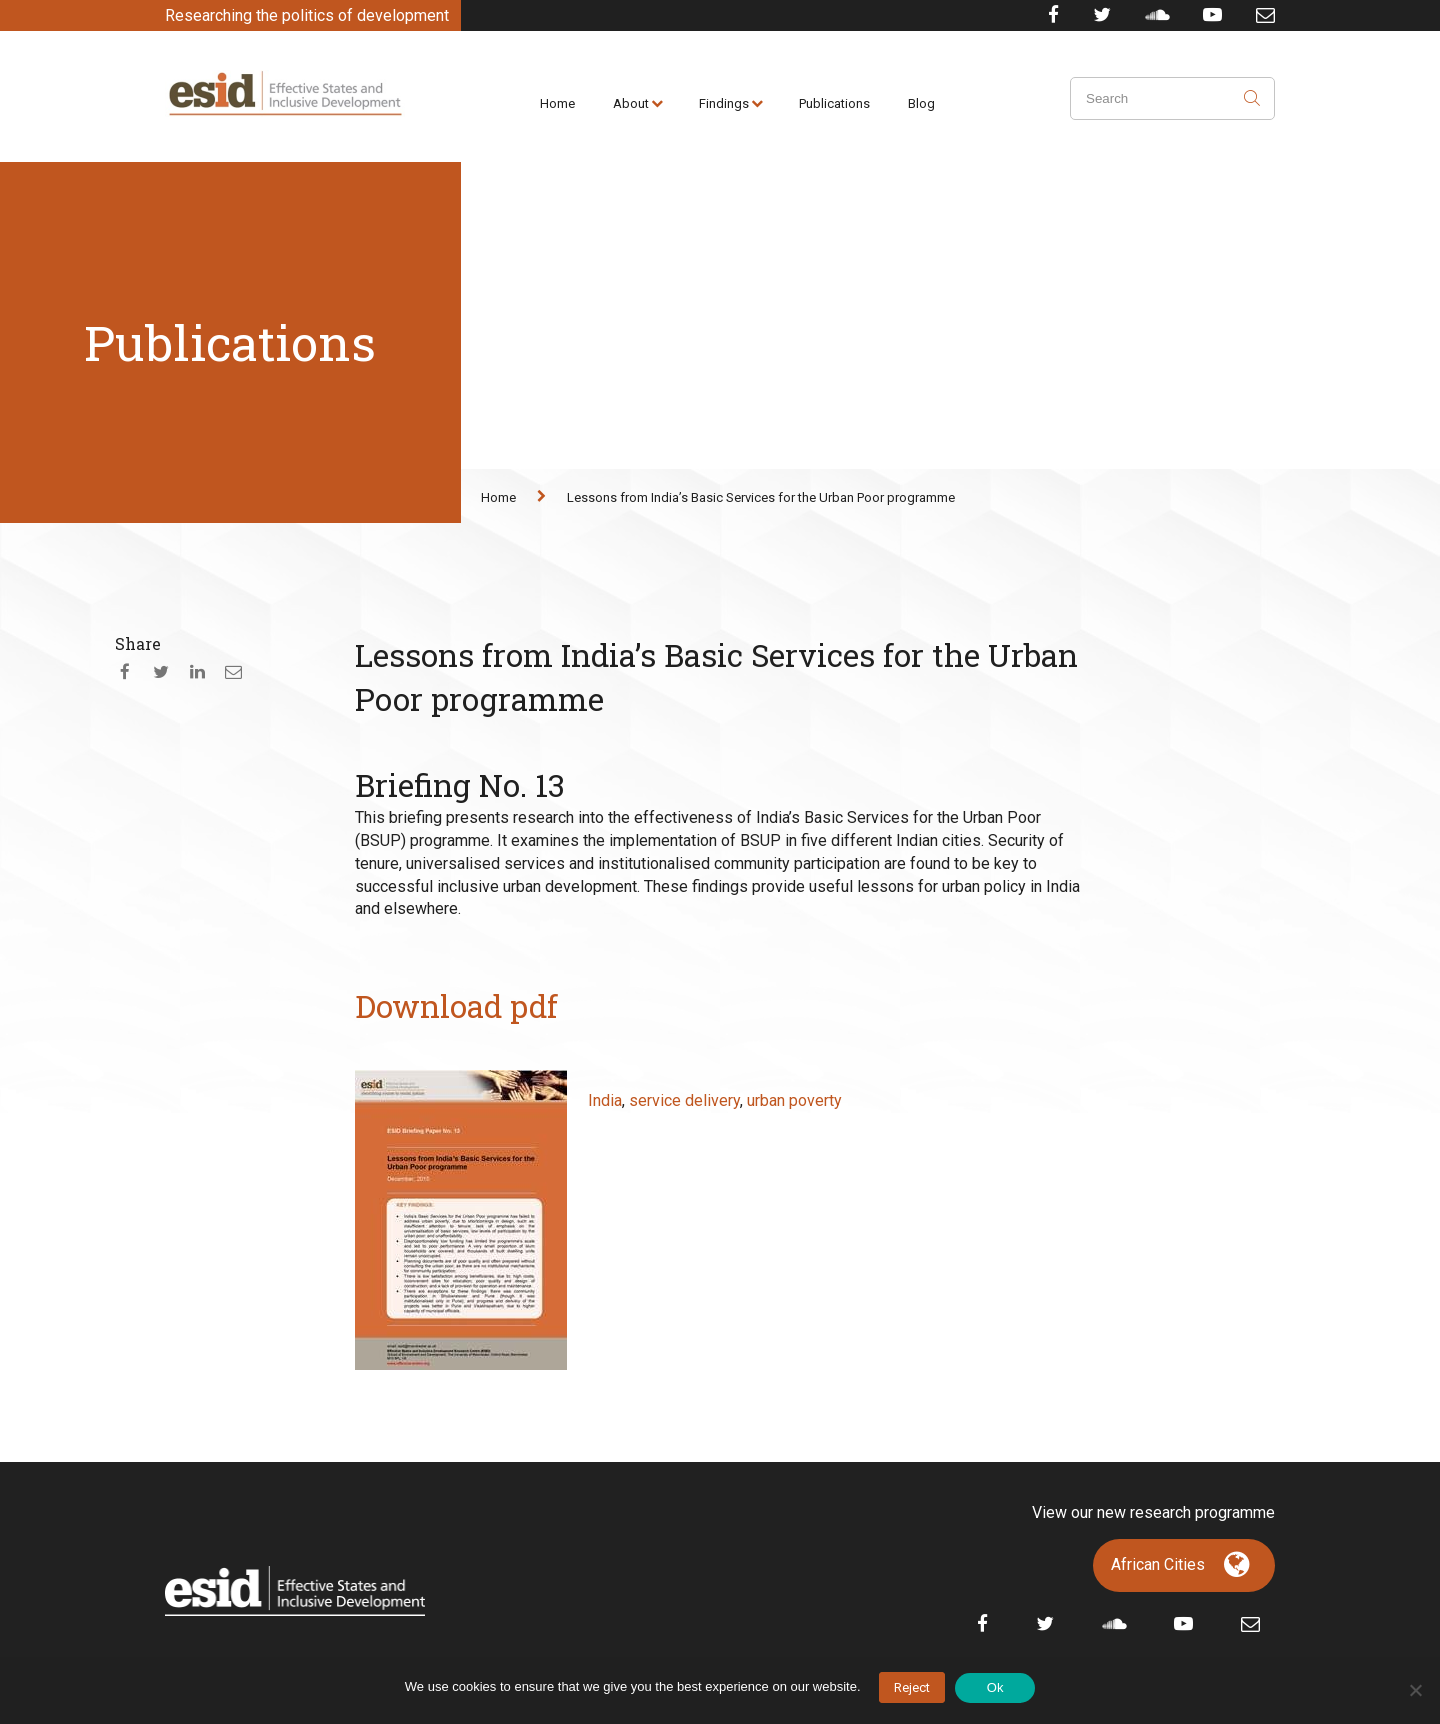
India (605, 1100)
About (631, 103)
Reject (912, 1687)
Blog (921, 103)
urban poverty (794, 1100)
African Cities (1158, 1564)
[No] (1415, 1690)
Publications (834, 103)
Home (557, 103)
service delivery (684, 1100)
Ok (995, 1687)
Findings (724, 103)
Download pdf (456, 1006)
